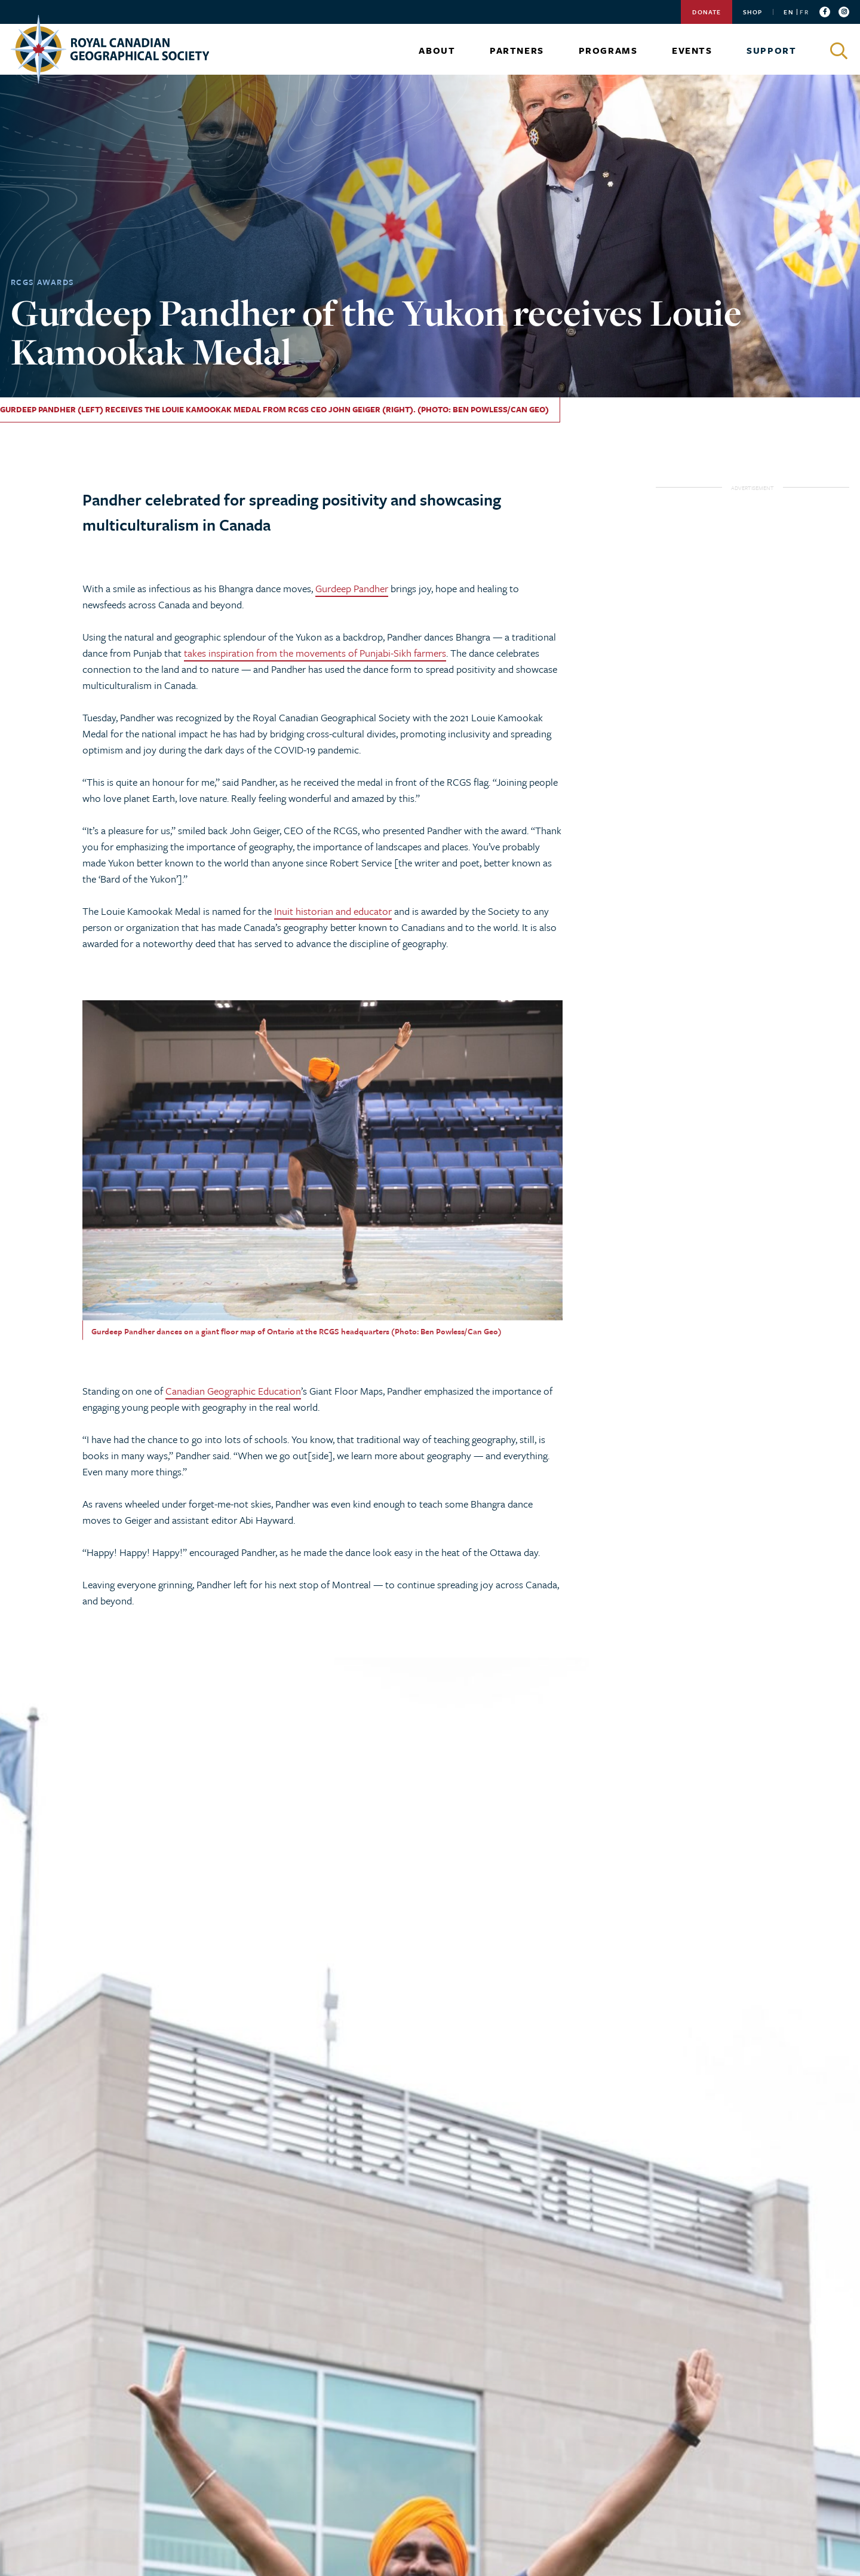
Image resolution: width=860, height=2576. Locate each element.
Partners (517, 50)
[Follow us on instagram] (843, 12)
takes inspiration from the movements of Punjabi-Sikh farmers (315, 652)
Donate (706, 12)
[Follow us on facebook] (824, 12)
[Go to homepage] (110, 49)
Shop (752, 12)
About (437, 50)
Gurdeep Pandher (351, 588)
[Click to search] (839, 51)
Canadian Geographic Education (233, 1390)
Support (771, 50)
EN (788, 12)
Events (692, 50)
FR (804, 12)
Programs (608, 50)
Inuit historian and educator (333, 910)
